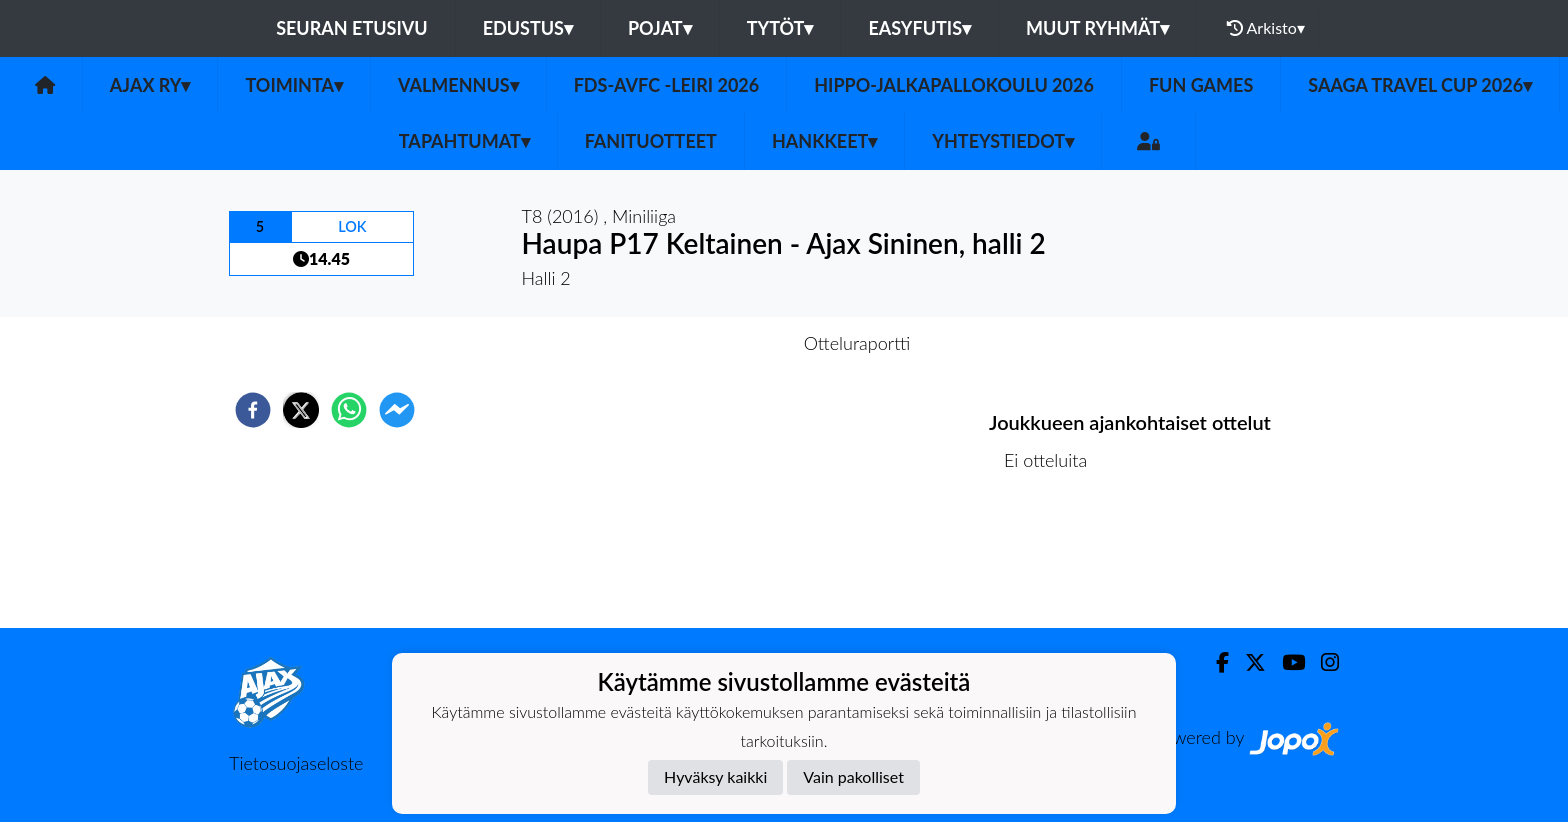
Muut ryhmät (1097, 28)
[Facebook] (1214, 662)
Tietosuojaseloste (296, 763)
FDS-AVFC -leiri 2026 (667, 85)
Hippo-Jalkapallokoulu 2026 (954, 85)
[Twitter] (1247, 662)
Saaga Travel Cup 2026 (1420, 85)
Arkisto (1266, 28)
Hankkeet (824, 141)
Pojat (660, 28)
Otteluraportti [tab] (857, 343)
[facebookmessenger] (397, 410)
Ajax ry (150, 85)
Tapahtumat (464, 141)
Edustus (528, 28)
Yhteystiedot (1003, 141)
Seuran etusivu (352, 28)
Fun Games (1201, 85)
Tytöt (780, 28)
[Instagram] (1322, 662)
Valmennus (458, 85)
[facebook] (253, 410)
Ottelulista (1053, 560)
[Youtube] (1285, 662)
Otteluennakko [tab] (715, 343)
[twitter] (301, 410)
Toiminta (294, 85)
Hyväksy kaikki (715, 776)
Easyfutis (919, 28)
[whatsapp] (349, 410)
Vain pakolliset (853, 776)
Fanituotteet (651, 141)
